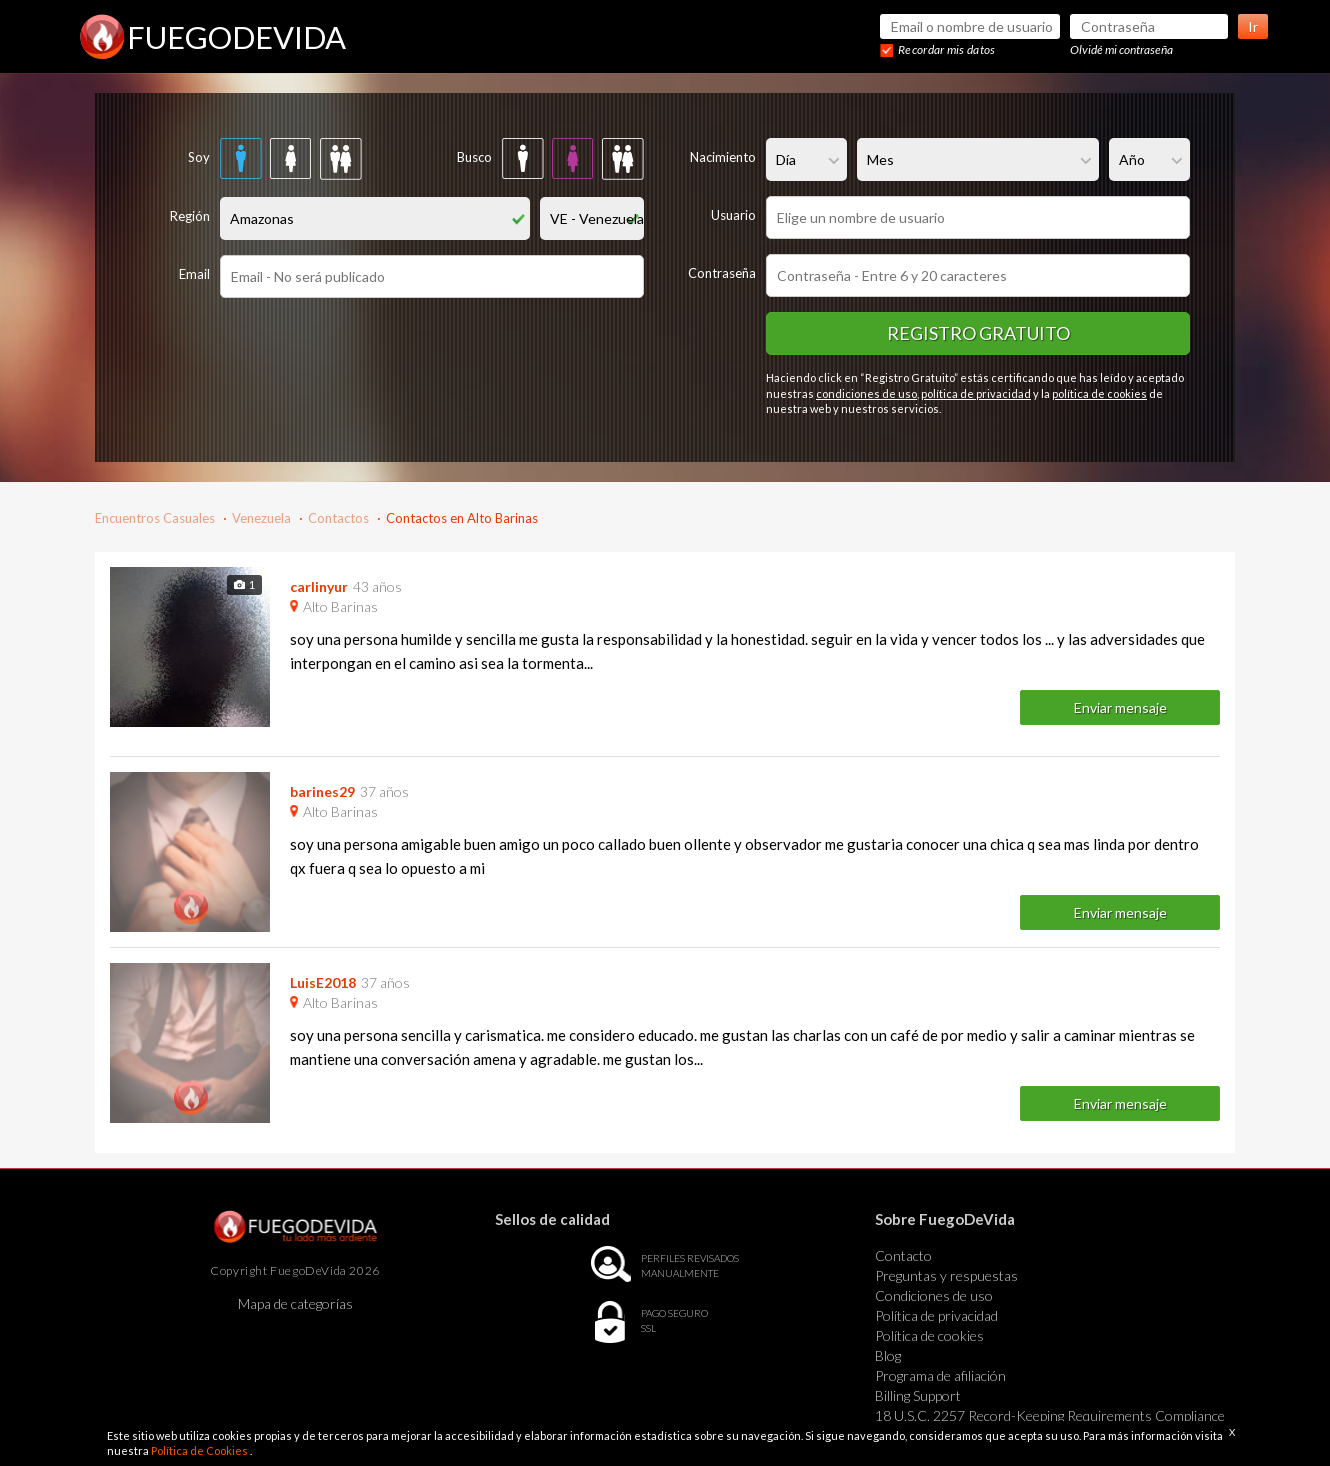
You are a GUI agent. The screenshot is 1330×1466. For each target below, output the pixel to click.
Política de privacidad (936, 1315)
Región (190, 216)
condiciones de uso (866, 393)
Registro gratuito (978, 333)
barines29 (322, 791)
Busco (474, 157)
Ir (1253, 26)
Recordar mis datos (946, 49)
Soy (199, 157)
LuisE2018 (323, 982)
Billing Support (918, 1395)
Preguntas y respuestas (946, 1275)
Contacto (903, 1255)
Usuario (733, 215)
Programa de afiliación (940, 1375)
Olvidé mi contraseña (1121, 49)
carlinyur (319, 586)
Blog (888, 1355)
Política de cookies (929, 1335)
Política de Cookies (200, 1450)
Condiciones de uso (934, 1295)
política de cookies (1099, 393)
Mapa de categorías (295, 1303)
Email (194, 274)
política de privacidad (976, 393)
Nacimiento (723, 157)
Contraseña (722, 273)
